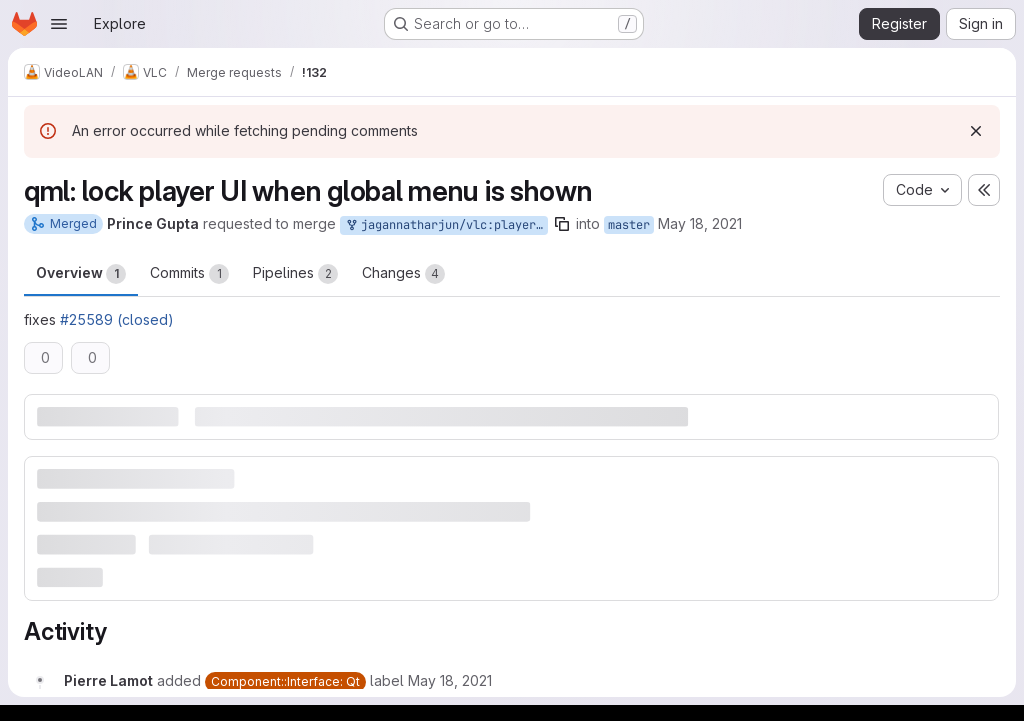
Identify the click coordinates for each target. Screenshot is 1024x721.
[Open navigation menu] (59, 24)
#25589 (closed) (117, 319)
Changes (403, 274)
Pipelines (295, 274)
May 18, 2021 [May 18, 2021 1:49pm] (700, 223)
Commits (189, 274)
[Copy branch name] (562, 224)
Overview (81, 274)
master (629, 225)
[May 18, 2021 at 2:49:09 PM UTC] (450, 680)
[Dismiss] (976, 131)
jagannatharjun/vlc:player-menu (446, 225)
